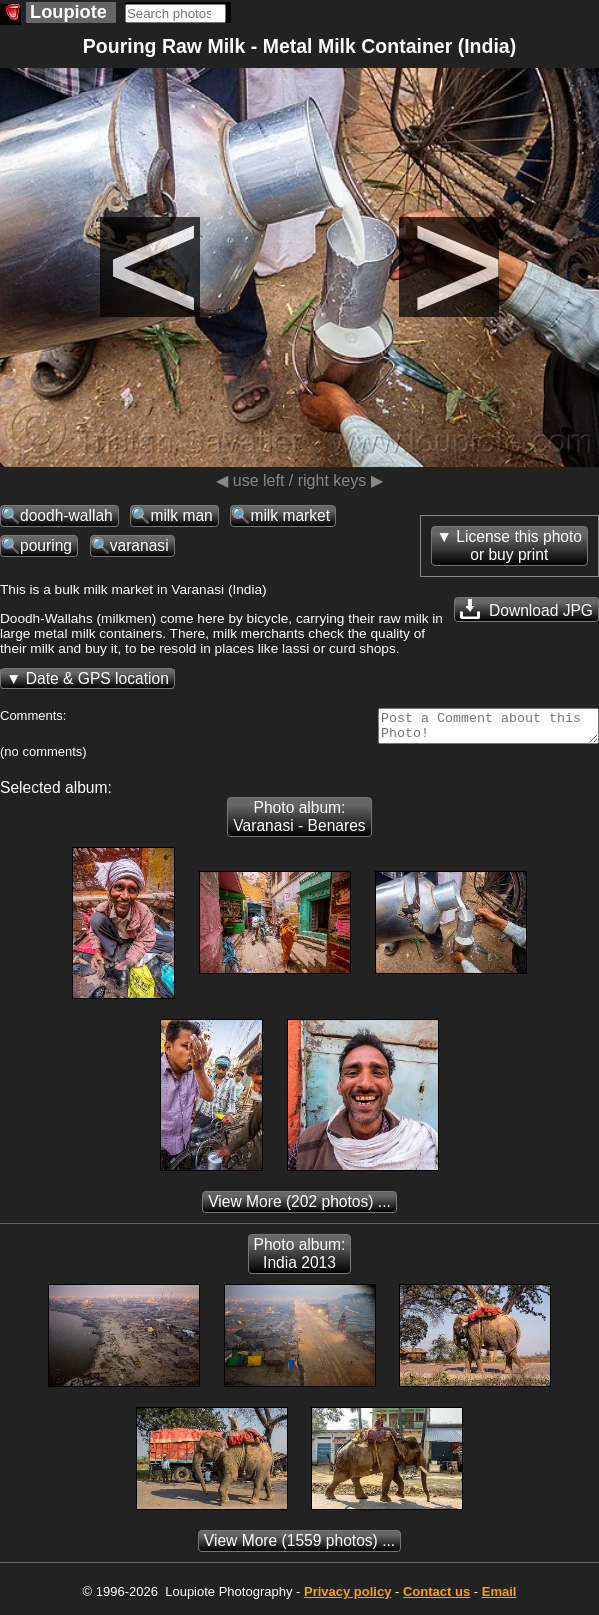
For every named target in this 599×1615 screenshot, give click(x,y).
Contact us (436, 1597)
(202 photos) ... (299, 1207)
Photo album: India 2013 (300, 1259)
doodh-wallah (66, 515)
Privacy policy (347, 1597)
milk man (181, 515)
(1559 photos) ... (299, 1546)
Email (499, 1597)
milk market (290, 515)
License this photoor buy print (519, 545)
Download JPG (526, 609)
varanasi (139, 545)
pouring (46, 545)
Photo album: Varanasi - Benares (299, 822)
